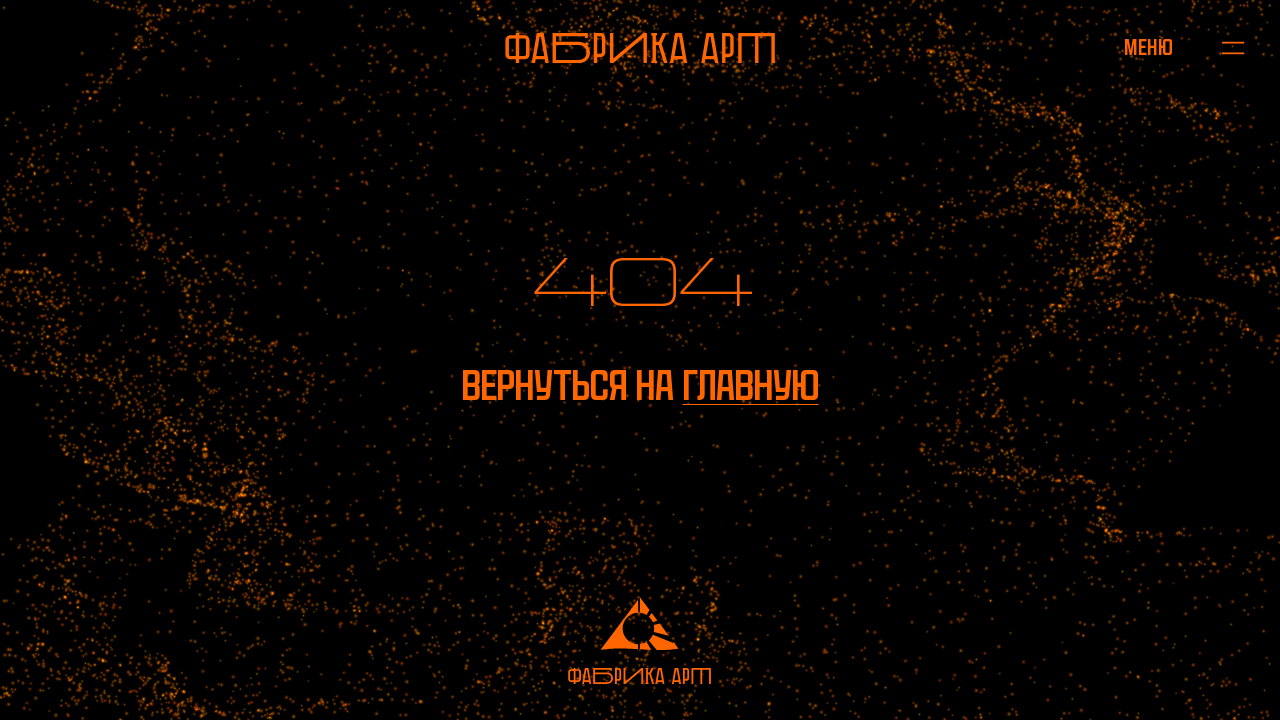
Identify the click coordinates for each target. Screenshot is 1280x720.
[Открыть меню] (1148, 48)
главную (751, 385)
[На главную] (640, 48)
